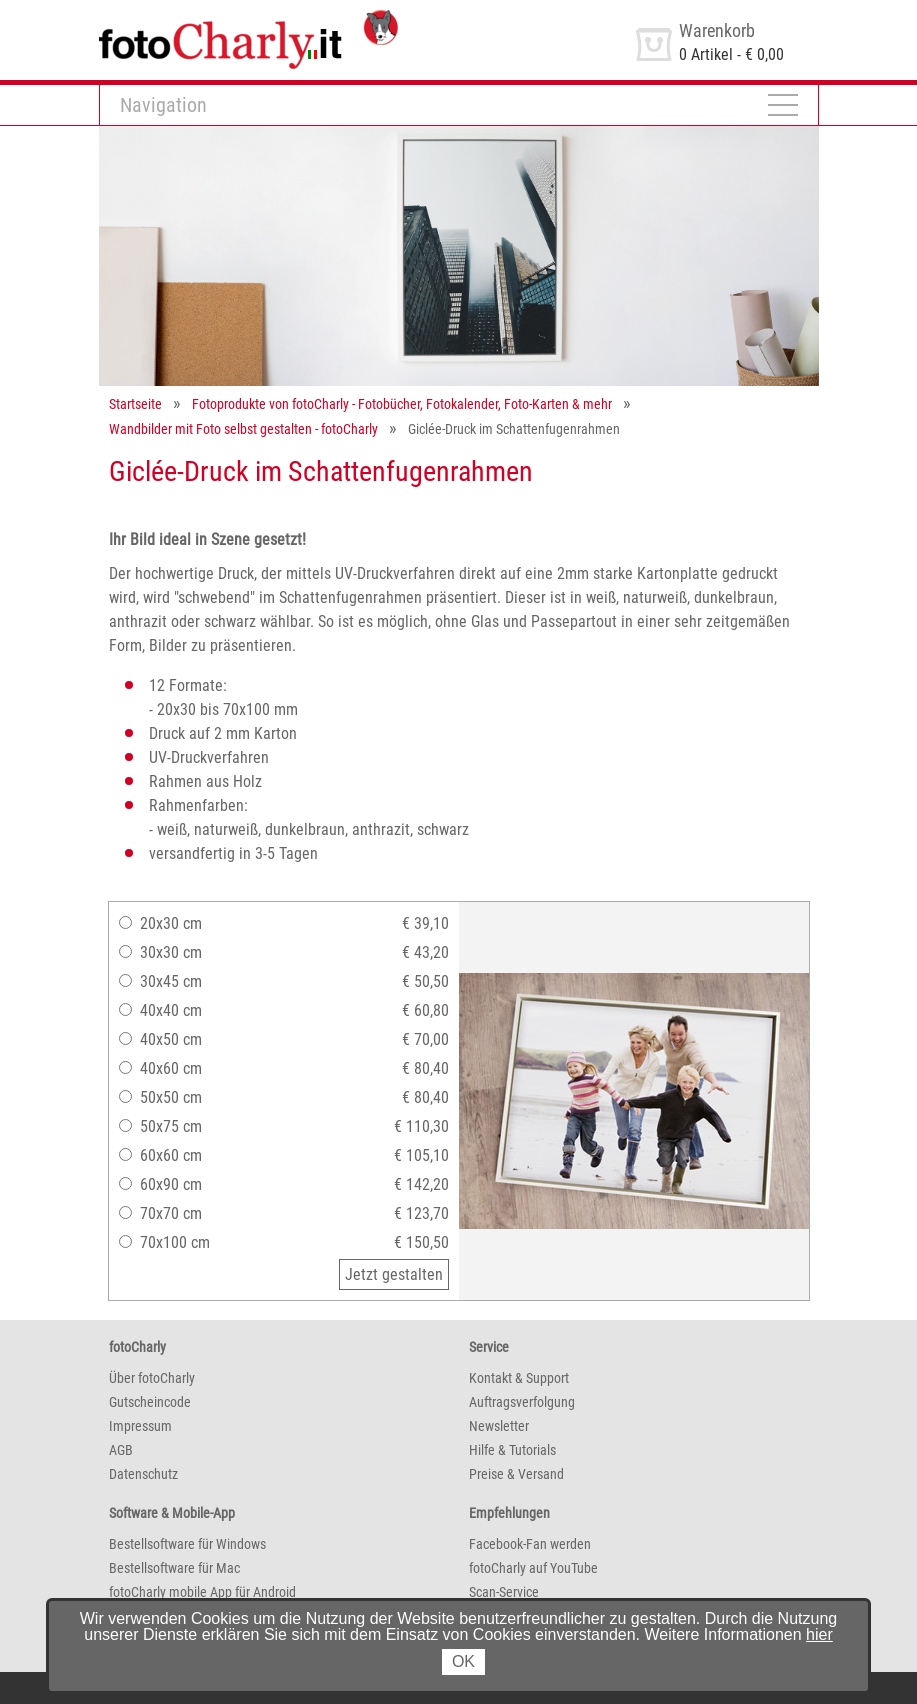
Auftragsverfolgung (522, 1402)
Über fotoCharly (152, 1378)
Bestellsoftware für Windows (187, 1544)
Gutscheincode (150, 1402)
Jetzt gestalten (394, 1274)
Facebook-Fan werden (530, 1544)
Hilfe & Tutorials (512, 1450)
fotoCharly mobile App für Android (202, 1592)
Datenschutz (143, 1474)
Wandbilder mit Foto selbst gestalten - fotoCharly (243, 429)
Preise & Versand (516, 1474)
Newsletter (499, 1426)
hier (819, 1634)
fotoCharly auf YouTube (533, 1568)
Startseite (135, 404)
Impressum (140, 1426)
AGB (121, 1450)
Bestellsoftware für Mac (174, 1568)
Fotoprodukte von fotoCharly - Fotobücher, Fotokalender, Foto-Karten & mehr (402, 404)
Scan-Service (504, 1592)
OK (463, 1661)
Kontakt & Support (519, 1378)
